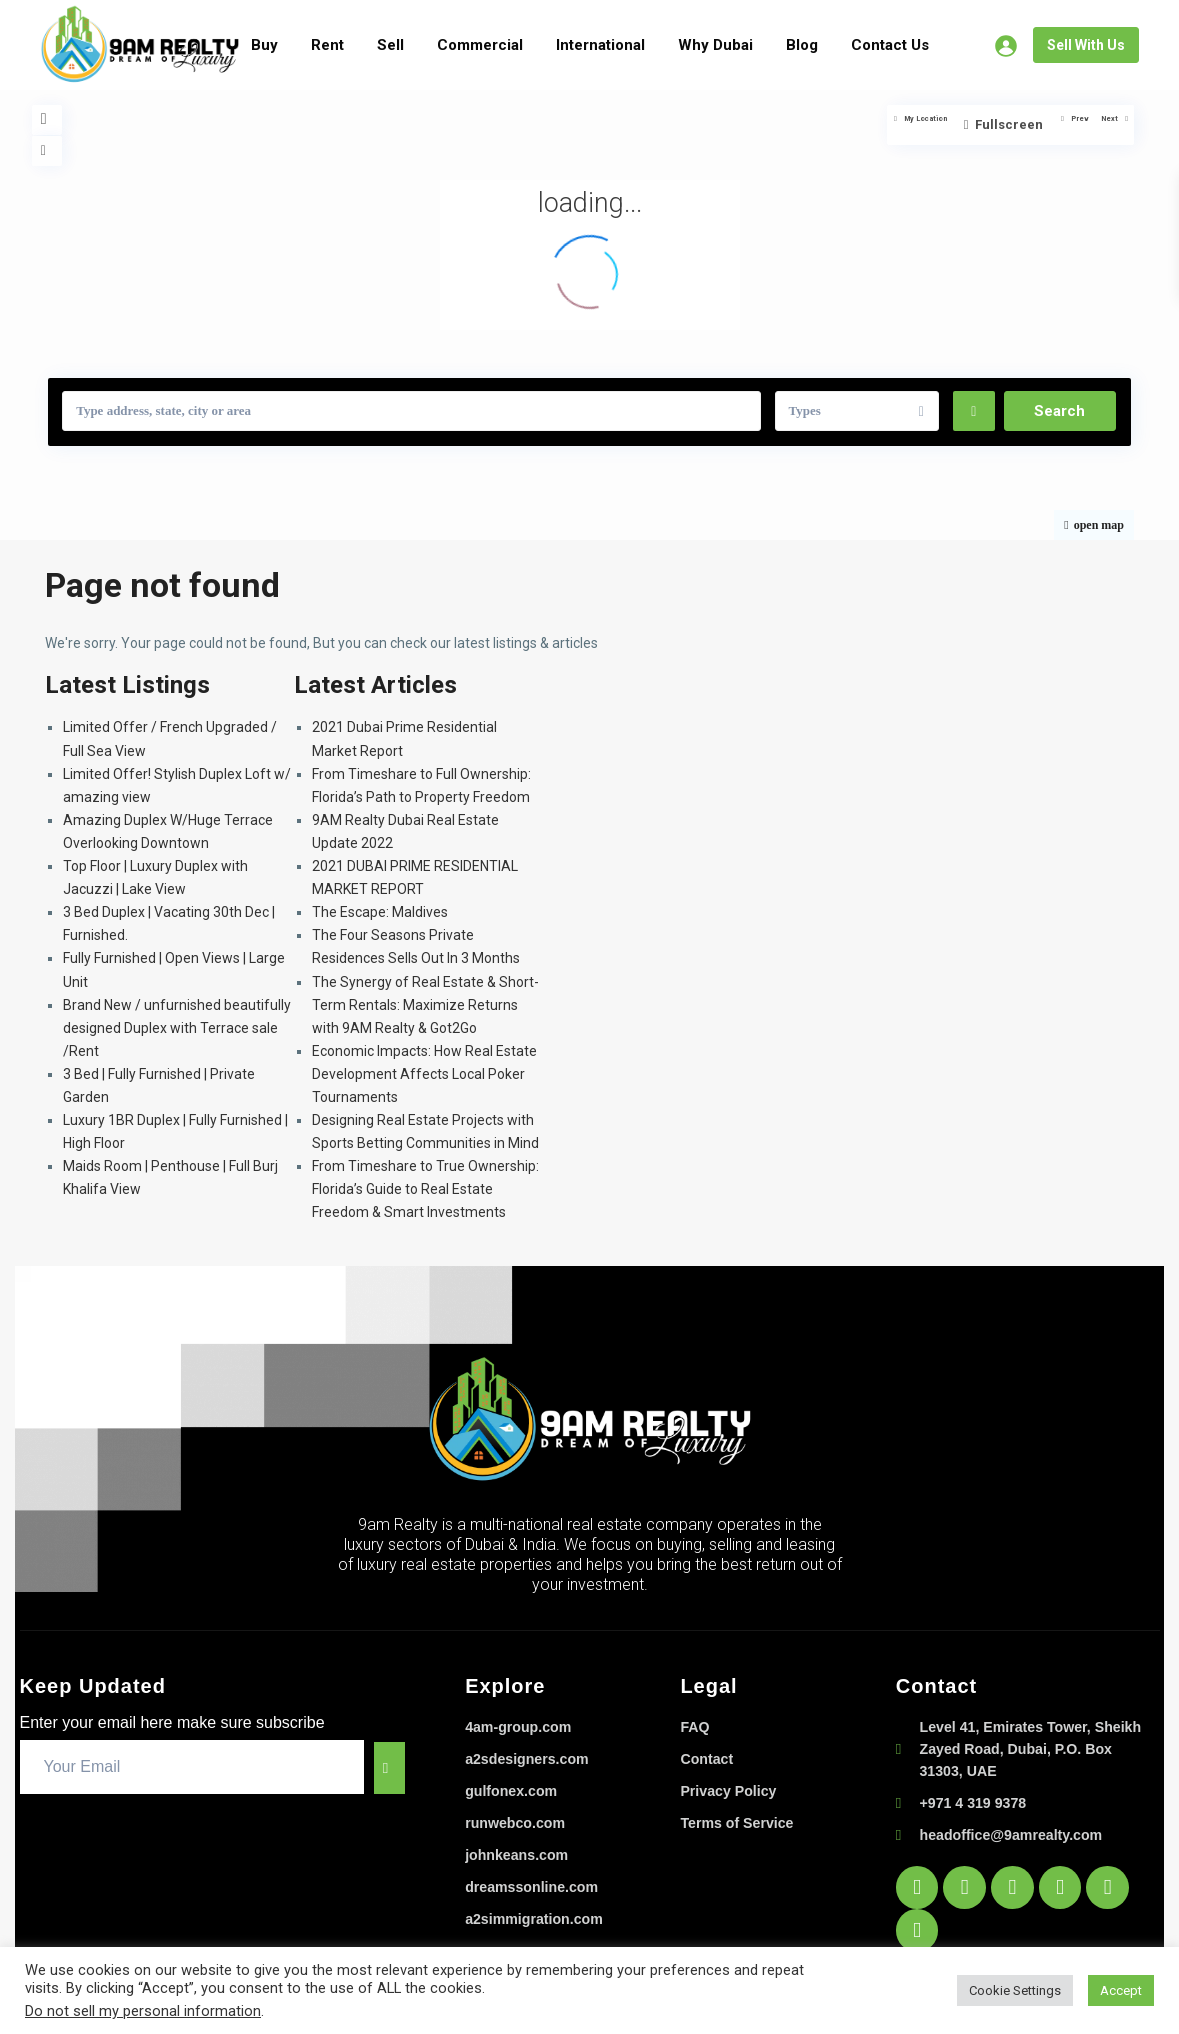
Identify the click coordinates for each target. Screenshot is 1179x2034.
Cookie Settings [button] (1015, 1990)
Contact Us (890, 45)
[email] (182, 1767)
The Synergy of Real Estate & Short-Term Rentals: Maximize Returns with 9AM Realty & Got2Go (425, 1005)
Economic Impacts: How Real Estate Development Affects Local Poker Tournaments (424, 1074)
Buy (264, 45)
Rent (327, 45)
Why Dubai (715, 45)
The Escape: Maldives (380, 912)
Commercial (480, 45)
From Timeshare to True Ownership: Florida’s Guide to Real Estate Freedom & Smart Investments (425, 1189)
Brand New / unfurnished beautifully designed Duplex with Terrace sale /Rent (177, 1028)
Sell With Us (1086, 45)
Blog (802, 45)
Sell (390, 45)
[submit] (379, 1767)
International (600, 45)
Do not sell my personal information (143, 2011)
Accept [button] (1121, 1990)
